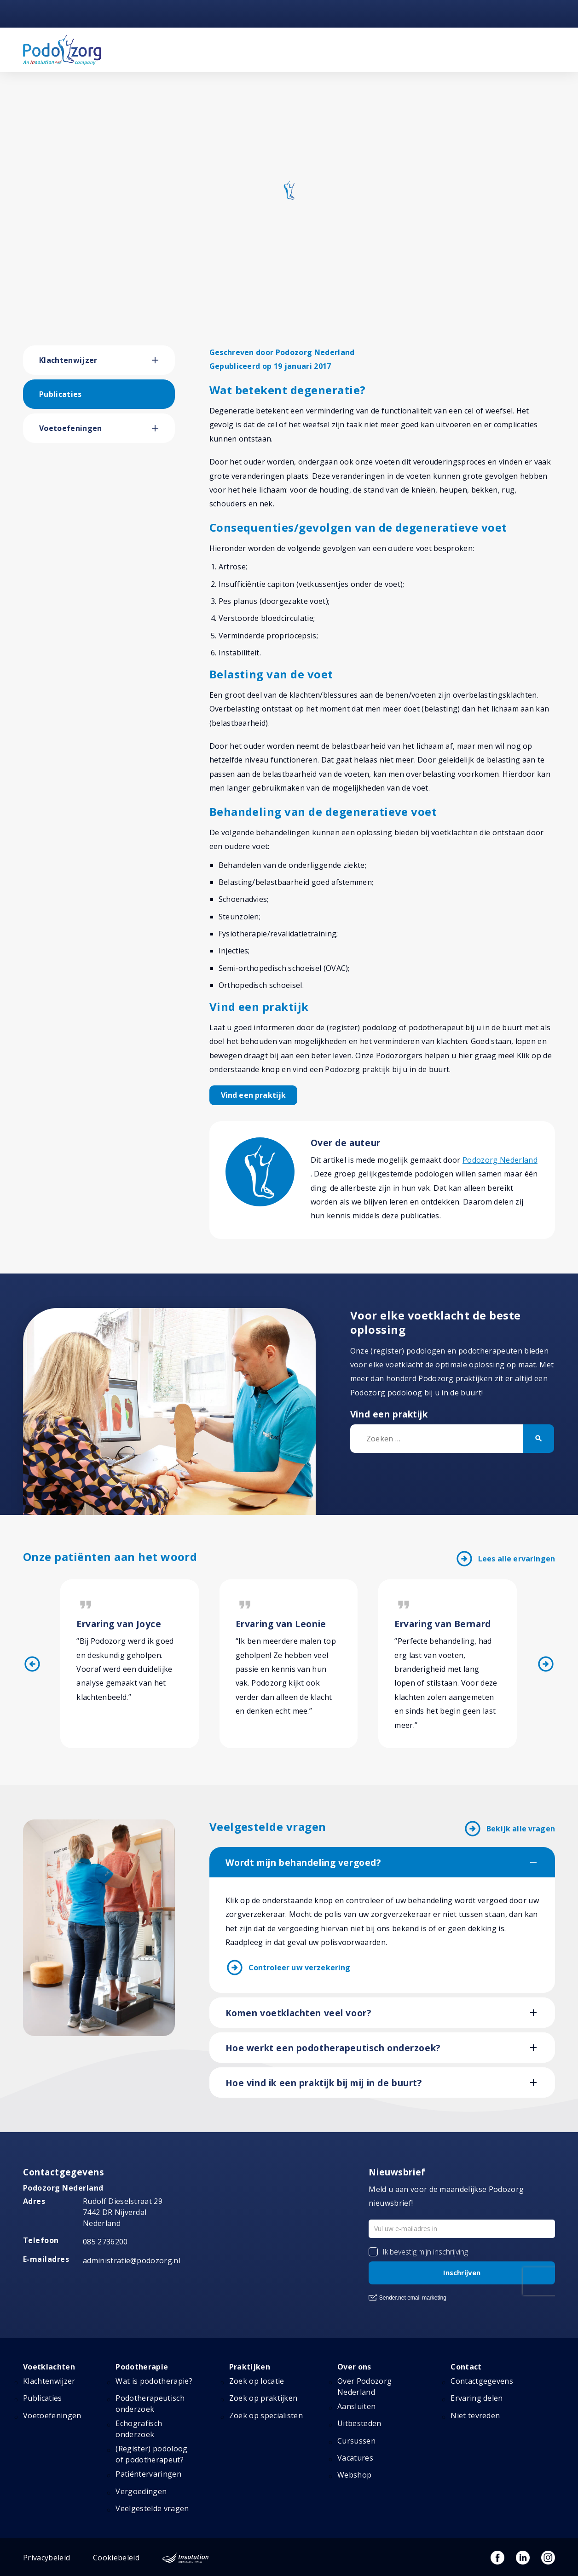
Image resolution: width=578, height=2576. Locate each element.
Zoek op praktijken (263, 2398)
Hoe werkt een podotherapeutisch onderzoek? (332, 2048)
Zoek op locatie (256, 2381)
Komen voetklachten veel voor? (298, 2013)
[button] (163, 360)
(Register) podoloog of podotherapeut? (151, 2454)
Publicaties (60, 394)
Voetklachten (49, 2367)
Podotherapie (142, 2367)
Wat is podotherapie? (154, 2381)
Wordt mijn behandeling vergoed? (303, 1862)
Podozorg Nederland (500, 1160)
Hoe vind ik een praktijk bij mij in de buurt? (323, 2082)
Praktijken (249, 2367)
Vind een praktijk (253, 1095)
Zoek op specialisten (266, 2415)
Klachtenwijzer (68, 360)
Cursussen (356, 2441)
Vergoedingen (141, 2491)
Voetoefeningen (70, 428)
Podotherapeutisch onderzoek (150, 2403)
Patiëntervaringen (148, 2474)
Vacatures (355, 2458)
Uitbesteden (359, 2423)
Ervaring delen (477, 2398)
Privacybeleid (46, 2558)
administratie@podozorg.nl (131, 2260)
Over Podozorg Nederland (364, 2386)
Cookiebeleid (116, 2558)
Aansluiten (356, 2406)
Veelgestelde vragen (152, 2508)
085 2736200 (105, 2242)
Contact (466, 2367)
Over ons (354, 2367)
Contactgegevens (482, 2381)
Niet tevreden (475, 2415)
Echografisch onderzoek (139, 2428)
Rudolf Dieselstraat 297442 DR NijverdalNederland (122, 2212)
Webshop (354, 2475)
